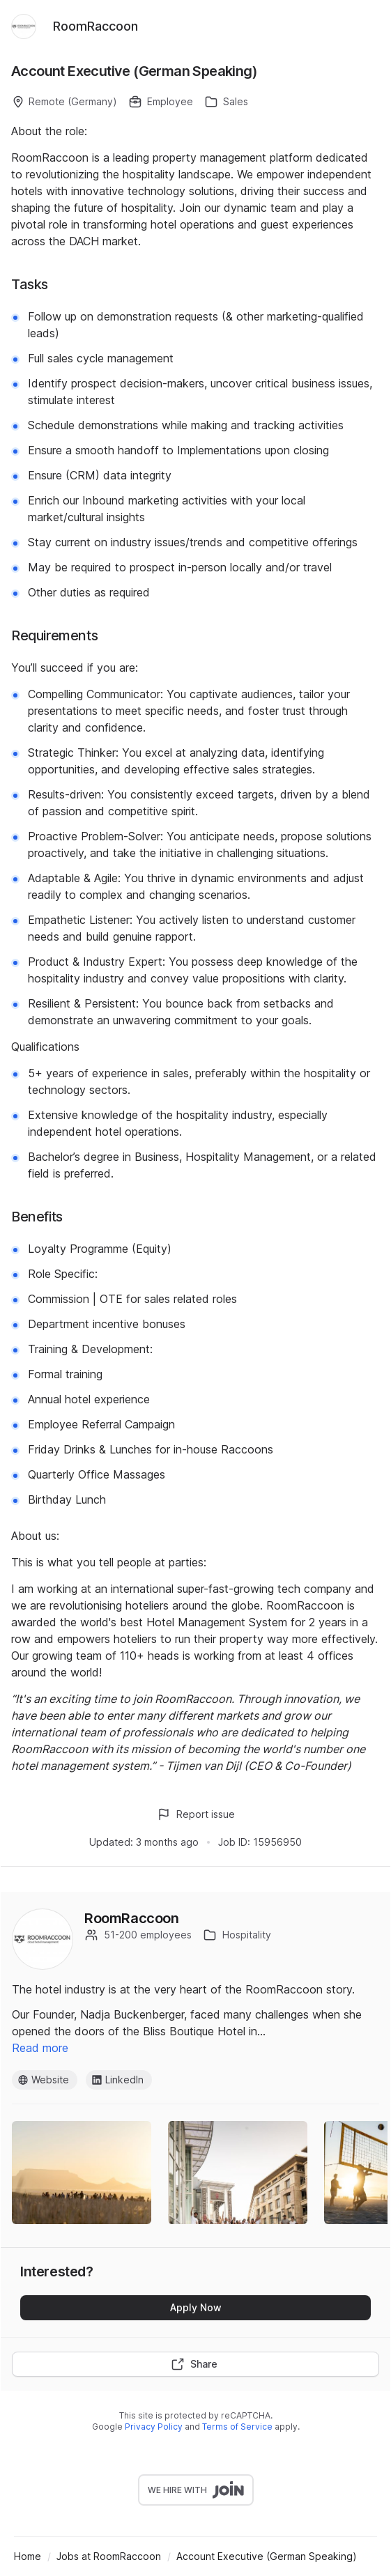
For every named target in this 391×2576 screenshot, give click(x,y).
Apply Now (196, 2307)
